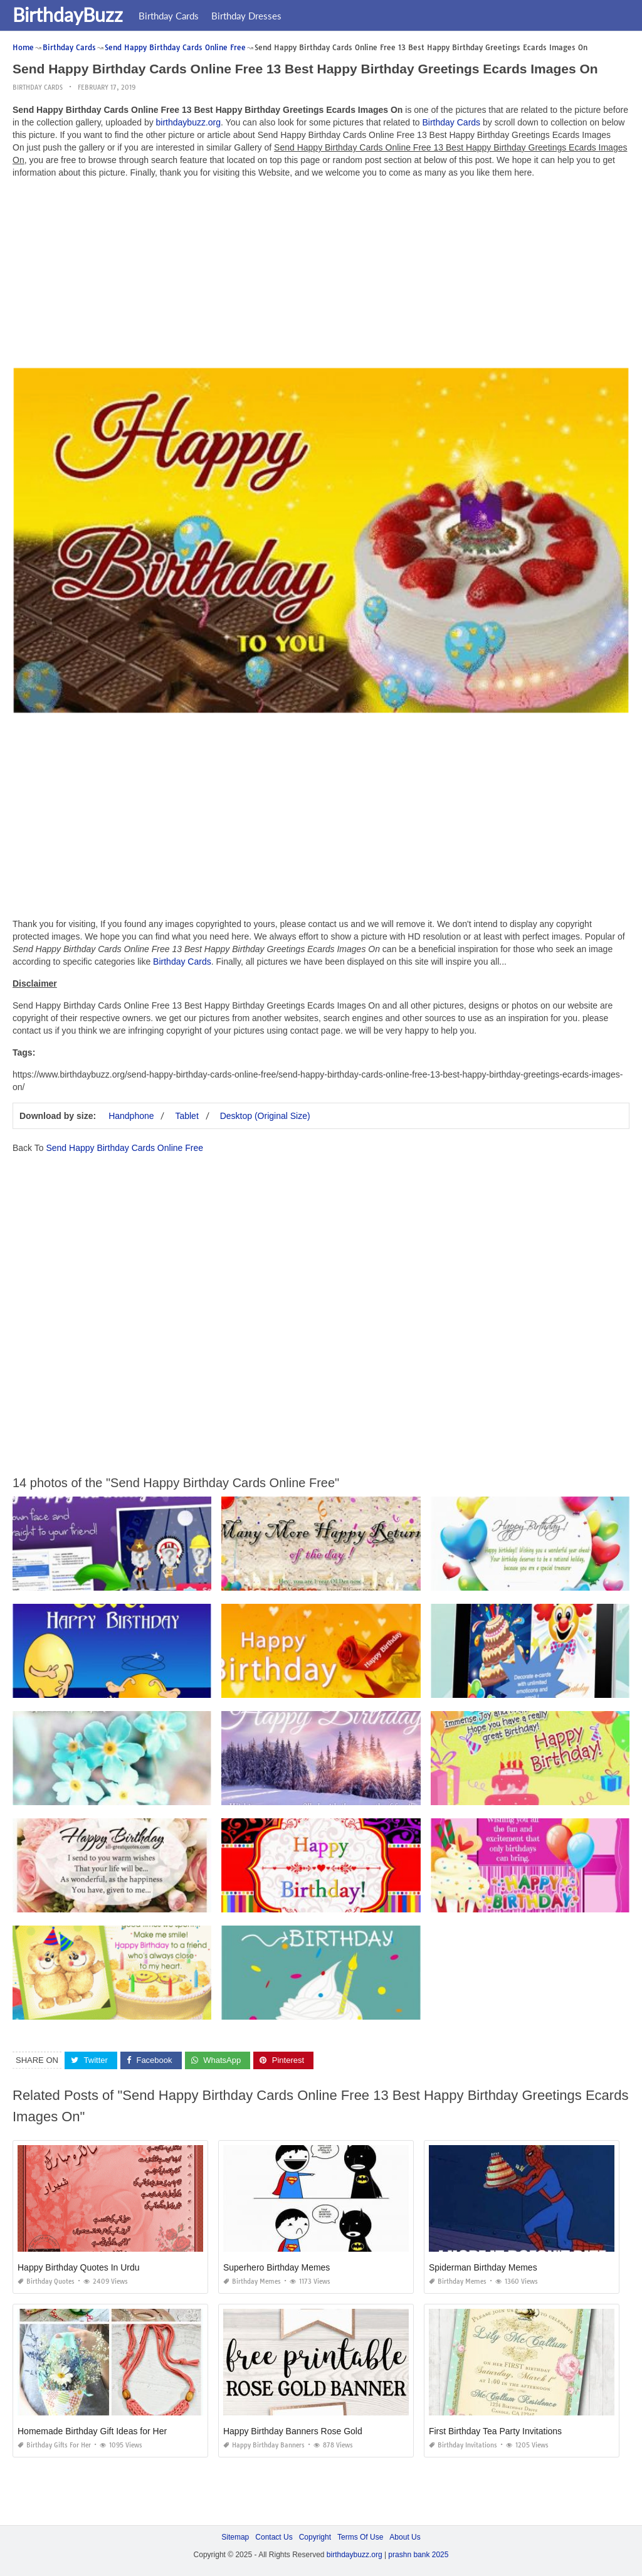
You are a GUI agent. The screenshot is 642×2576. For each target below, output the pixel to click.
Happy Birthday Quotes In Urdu (79, 2267)
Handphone (131, 1116)
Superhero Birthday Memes (276, 2267)
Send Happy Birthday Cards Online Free (124, 1148)
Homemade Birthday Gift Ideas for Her (92, 2431)
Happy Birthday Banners (264, 2445)
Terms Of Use (360, 2537)
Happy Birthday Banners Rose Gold (292, 2431)
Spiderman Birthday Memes (483, 2267)
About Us (404, 2537)
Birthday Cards (169, 15)
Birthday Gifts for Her (54, 2445)
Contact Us (273, 2537)
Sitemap (235, 2537)
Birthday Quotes (46, 2281)
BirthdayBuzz (68, 14)
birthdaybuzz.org (188, 122)
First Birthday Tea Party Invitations (495, 2431)
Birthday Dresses (246, 15)
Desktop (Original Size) (265, 1116)
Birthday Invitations (463, 2445)
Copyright (315, 2537)
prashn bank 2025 (418, 2554)
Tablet (186, 1116)
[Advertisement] (321, 276)
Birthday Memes (252, 2281)
